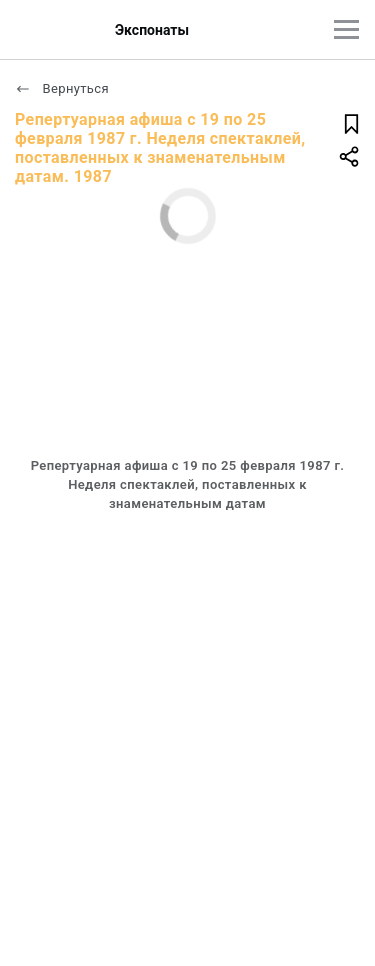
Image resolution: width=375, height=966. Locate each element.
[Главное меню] (346, 29)
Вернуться (62, 88)
